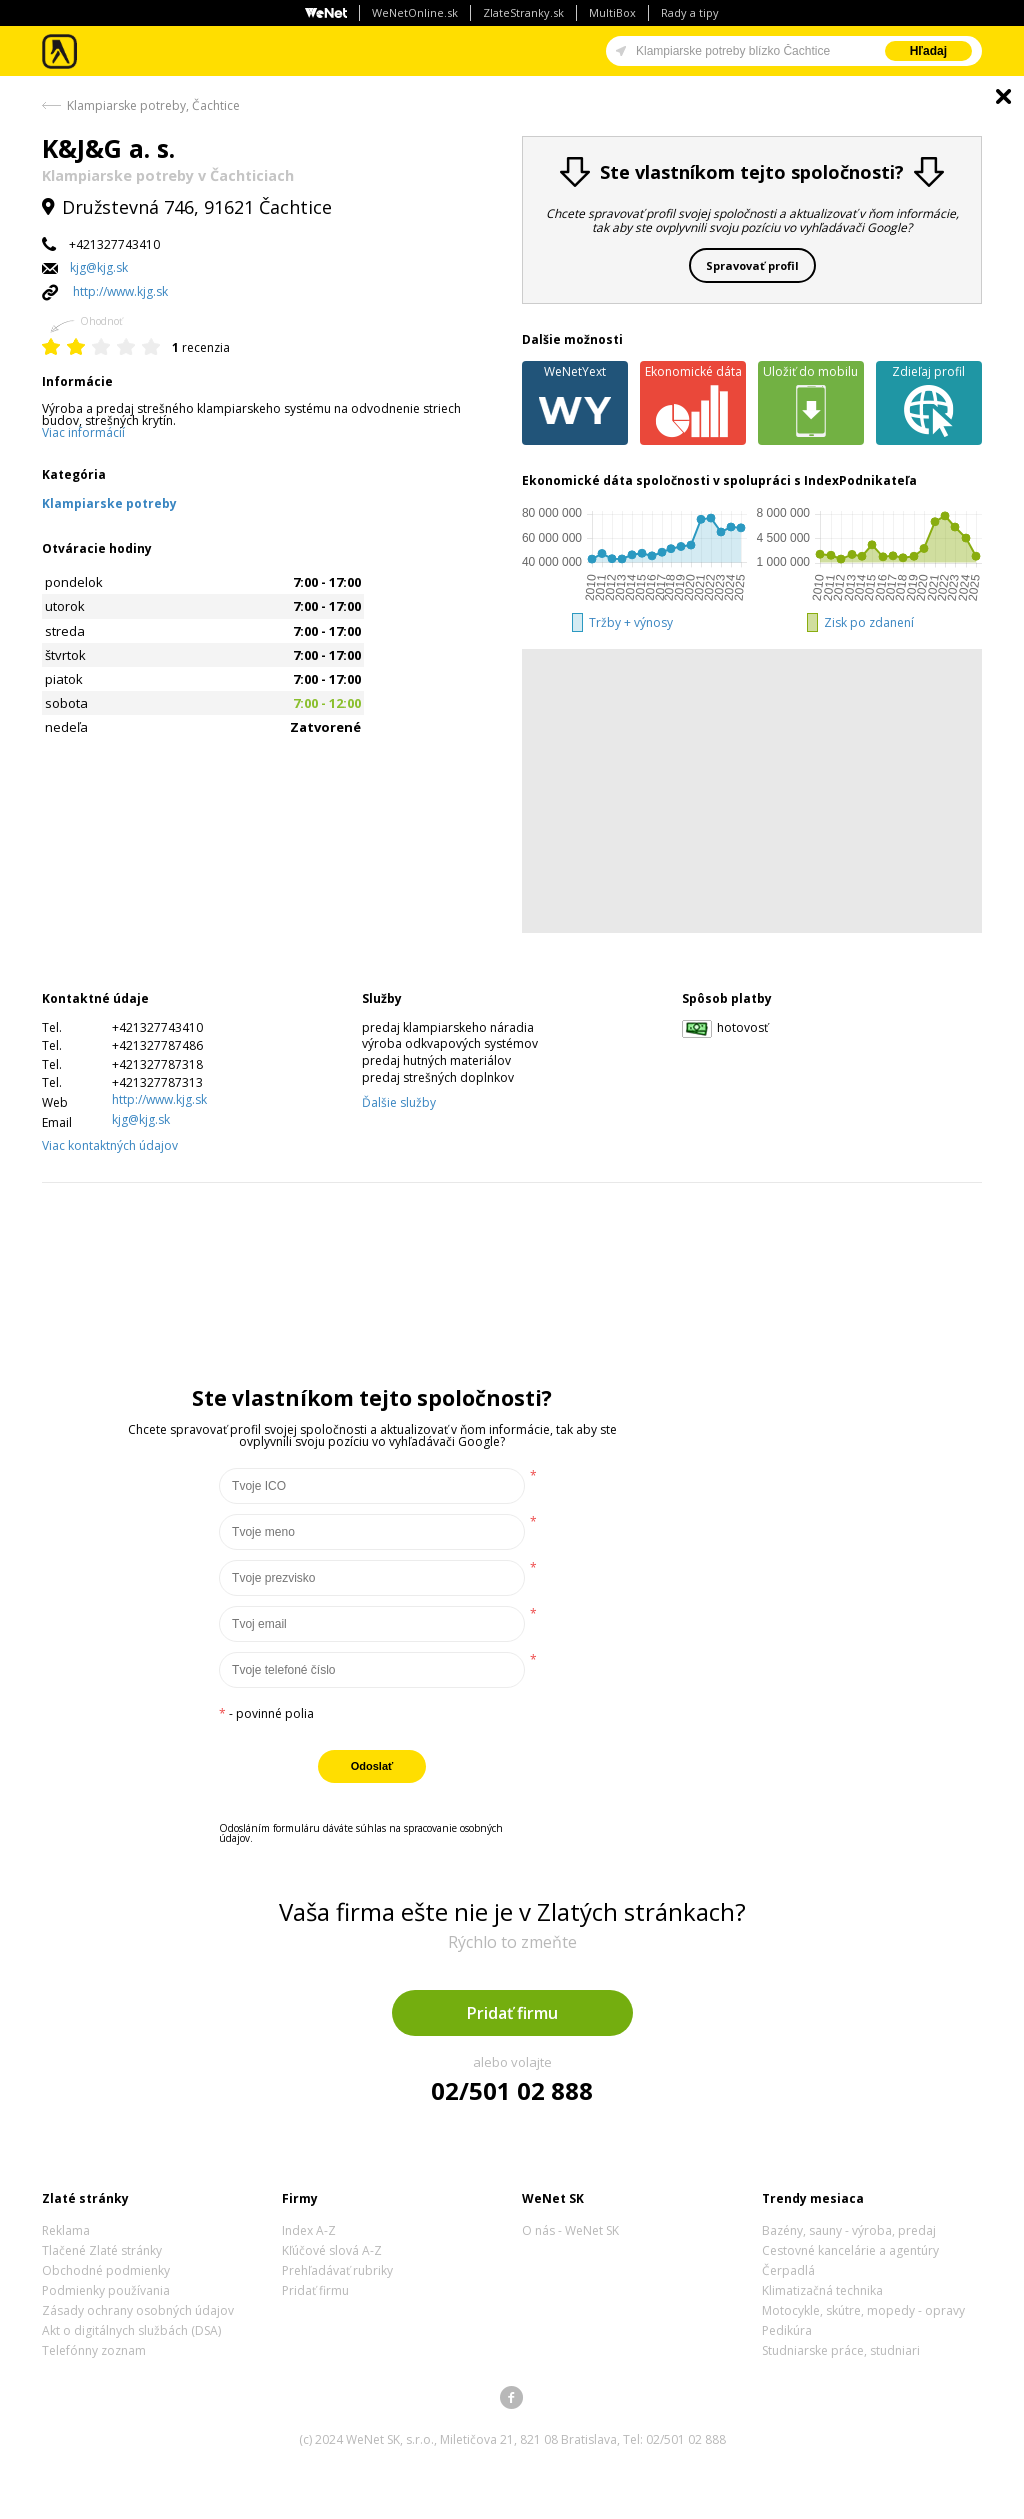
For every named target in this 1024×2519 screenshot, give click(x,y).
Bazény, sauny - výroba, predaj (849, 2230)
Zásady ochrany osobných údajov (138, 2310)
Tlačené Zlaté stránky (102, 2250)
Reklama (66, 2230)
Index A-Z (309, 2230)
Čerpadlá (788, 2270)
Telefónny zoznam (94, 2350)
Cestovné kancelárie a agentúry (850, 2250)
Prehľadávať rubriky (337, 2270)
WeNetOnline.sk (415, 12)
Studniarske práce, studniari (841, 2350)
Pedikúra (787, 2330)
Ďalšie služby (399, 1102)
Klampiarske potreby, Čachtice (153, 105)
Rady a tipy (690, 12)
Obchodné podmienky (106, 2270)
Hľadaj (928, 51)
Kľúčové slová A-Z (332, 2250)
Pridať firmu (512, 2013)
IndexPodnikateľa (860, 480)
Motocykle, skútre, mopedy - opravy (863, 2310)
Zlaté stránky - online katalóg (60, 51)
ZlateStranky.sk (523, 12)
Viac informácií (83, 432)
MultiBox (612, 12)
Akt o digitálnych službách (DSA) (131, 2330)
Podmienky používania (106, 2290)
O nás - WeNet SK (570, 2230)
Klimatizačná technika (822, 2290)
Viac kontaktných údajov (110, 1145)
